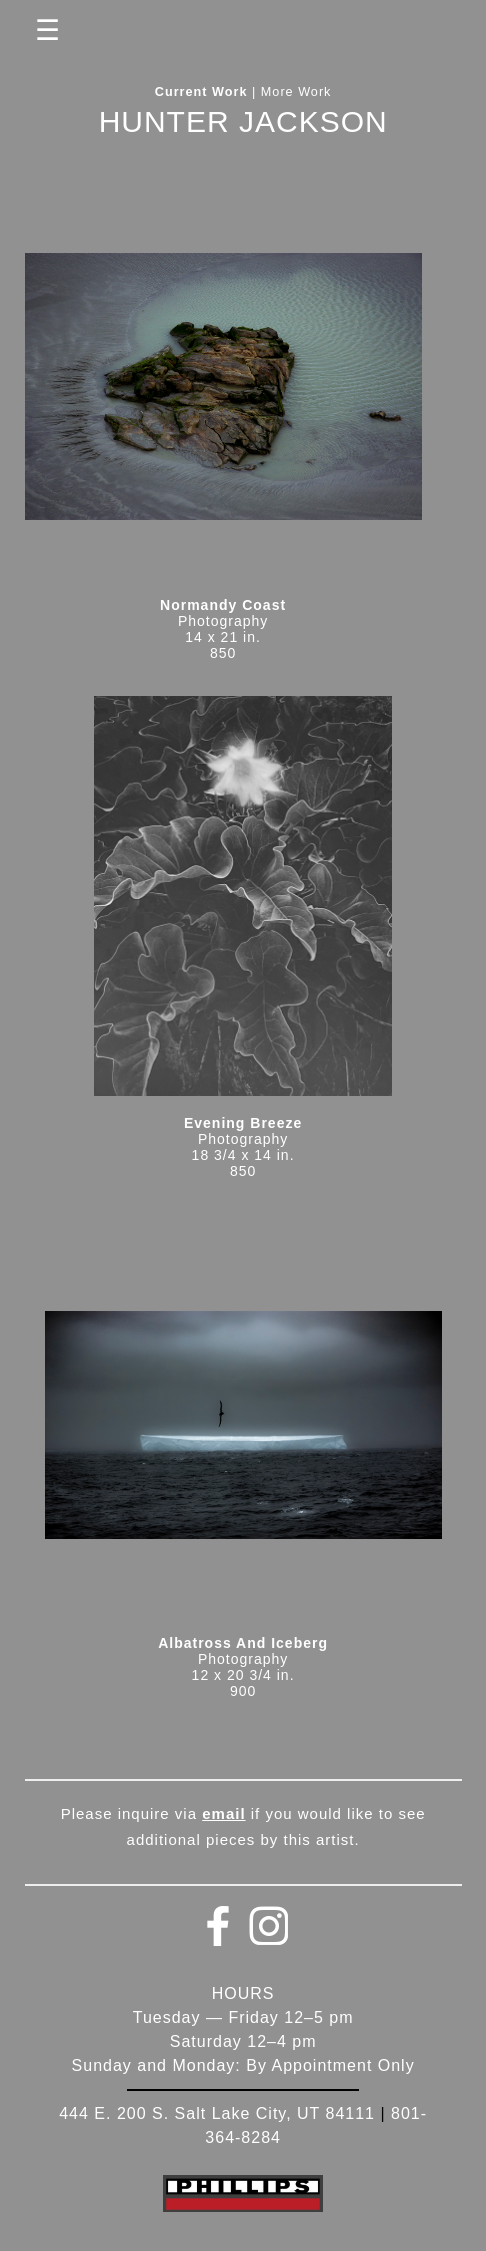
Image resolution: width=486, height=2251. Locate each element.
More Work (296, 92)
